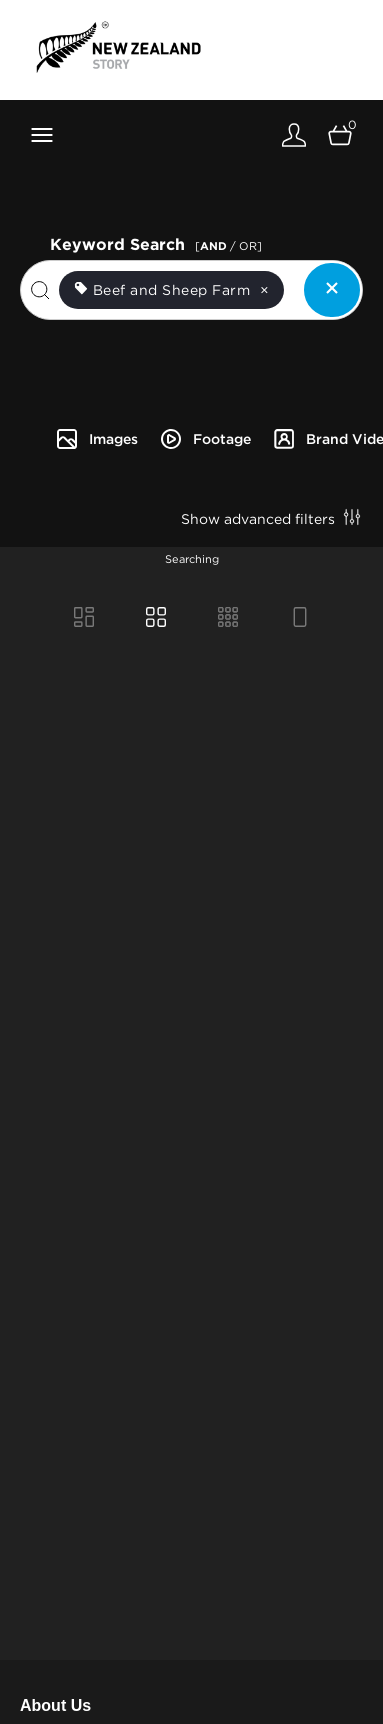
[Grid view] (156, 619)
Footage (205, 439)
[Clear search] (332, 290)
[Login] (294, 134)
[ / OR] (228, 246)
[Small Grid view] (228, 619)
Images (96, 439)
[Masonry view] (84, 619)
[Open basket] (340, 134)
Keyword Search (159, 242)
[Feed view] (300, 619)
